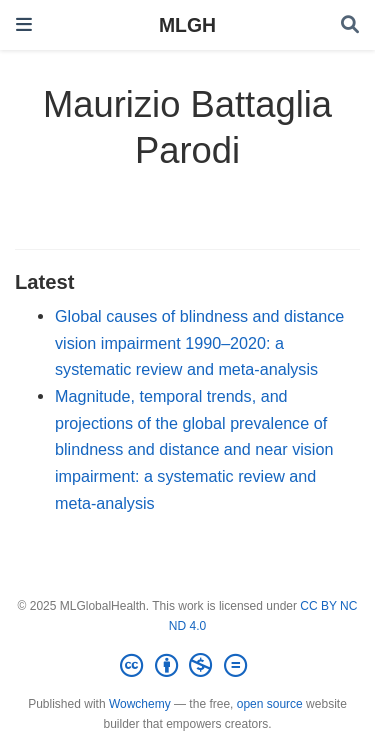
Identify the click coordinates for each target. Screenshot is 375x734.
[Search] (350, 25)
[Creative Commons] (187, 666)
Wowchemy (140, 704)
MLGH (187, 25)
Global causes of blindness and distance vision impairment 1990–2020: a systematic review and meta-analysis (199, 342)
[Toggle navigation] (24, 24)
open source (270, 704)
